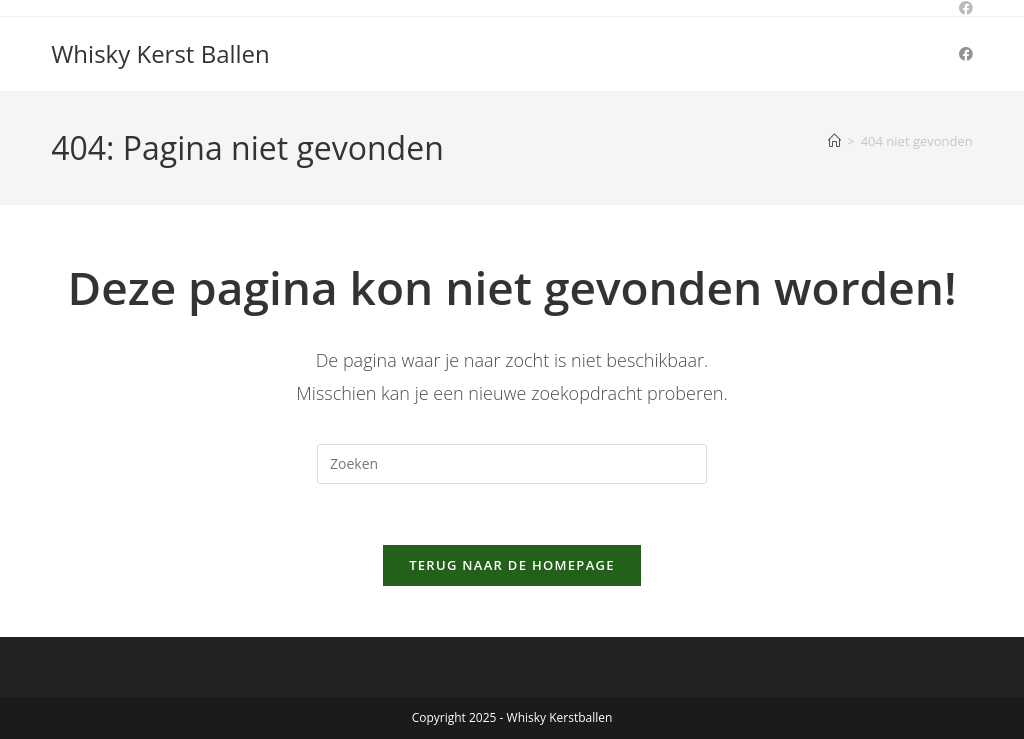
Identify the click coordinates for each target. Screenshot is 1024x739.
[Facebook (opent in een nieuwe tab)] (966, 54)
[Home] (834, 141)
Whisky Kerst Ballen (160, 53)
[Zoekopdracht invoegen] (512, 464)
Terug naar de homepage (512, 565)
